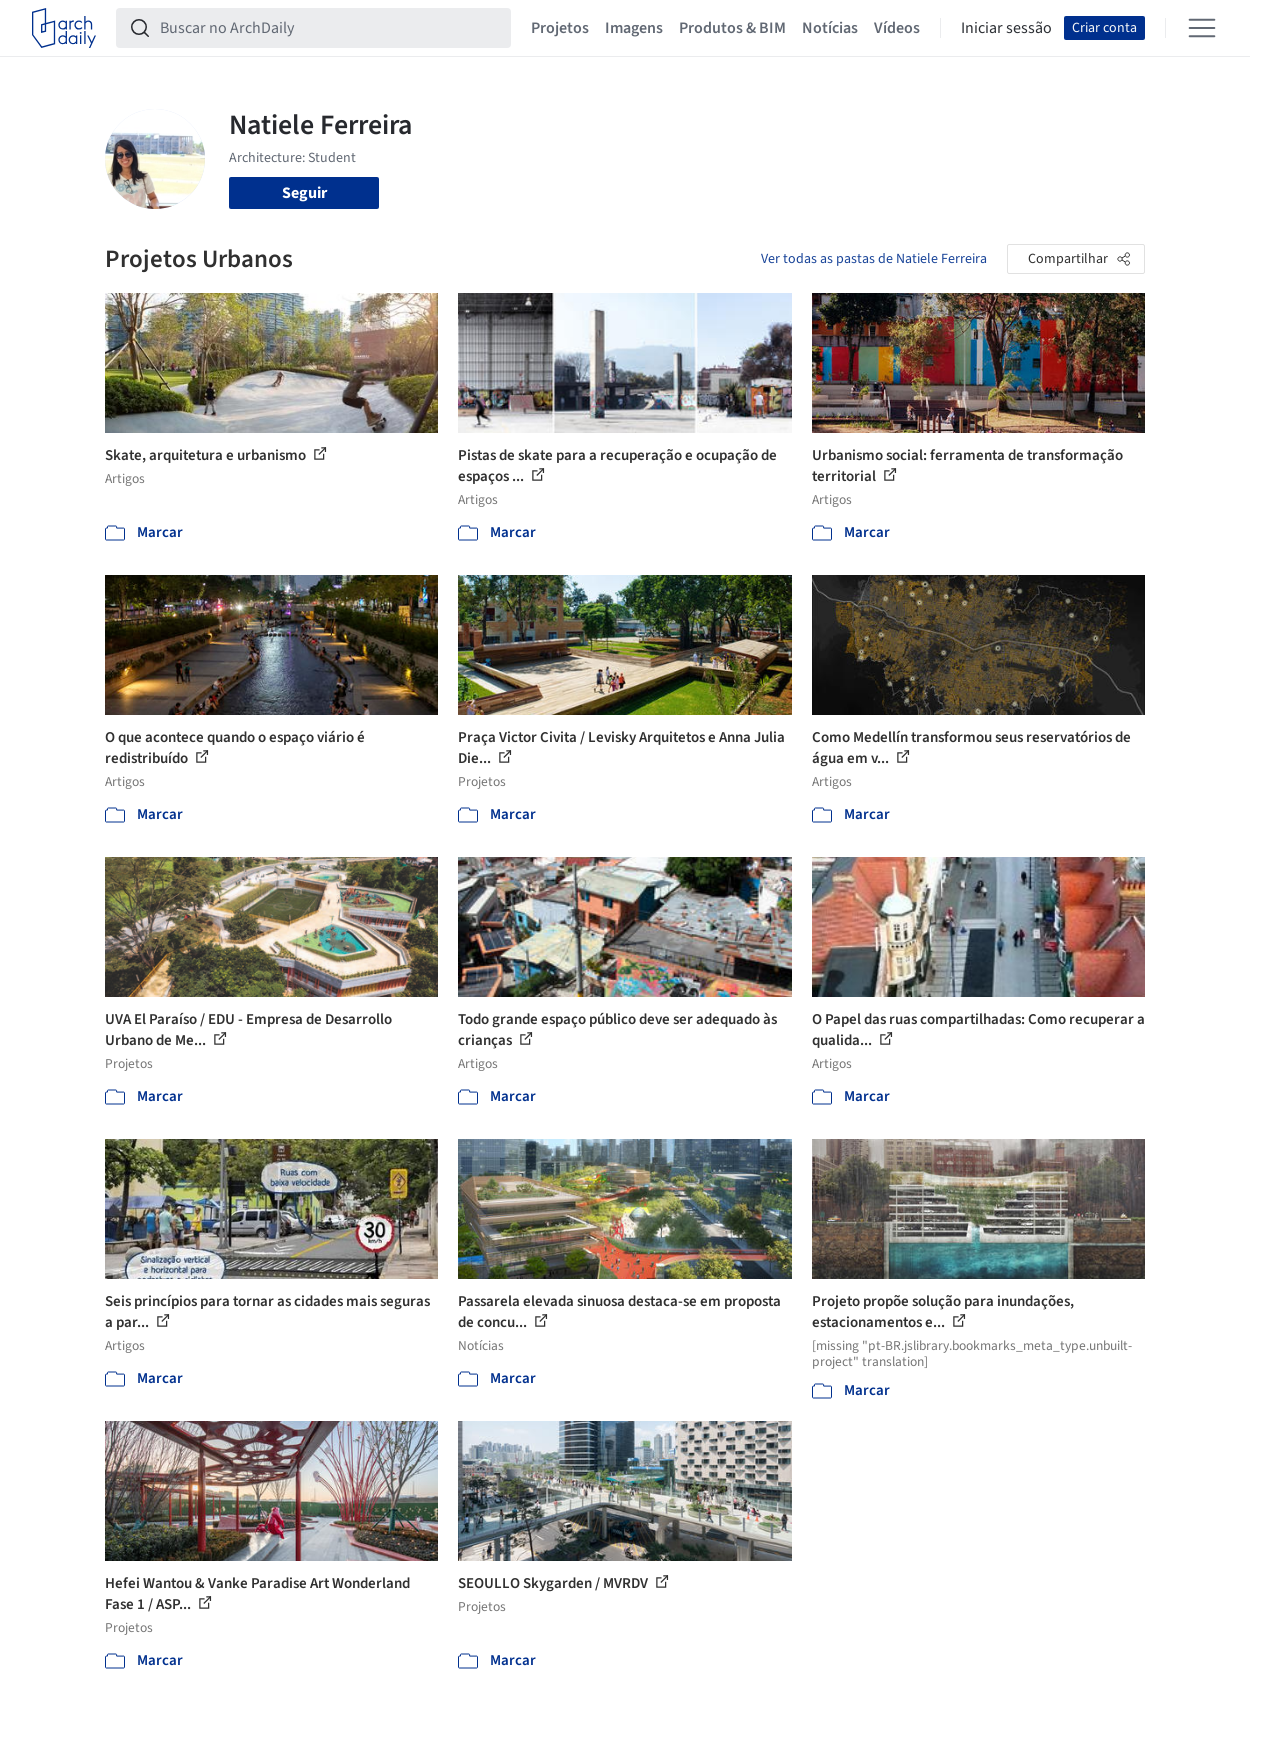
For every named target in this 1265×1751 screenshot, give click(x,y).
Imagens (634, 28)
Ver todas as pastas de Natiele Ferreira (874, 259)
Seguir (304, 193)
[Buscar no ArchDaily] (329, 28)
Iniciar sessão (1006, 28)
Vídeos (897, 28)
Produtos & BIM (732, 28)
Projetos (560, 28)
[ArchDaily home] (64, 28)
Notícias (830, 28)
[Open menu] (1202, 28)
